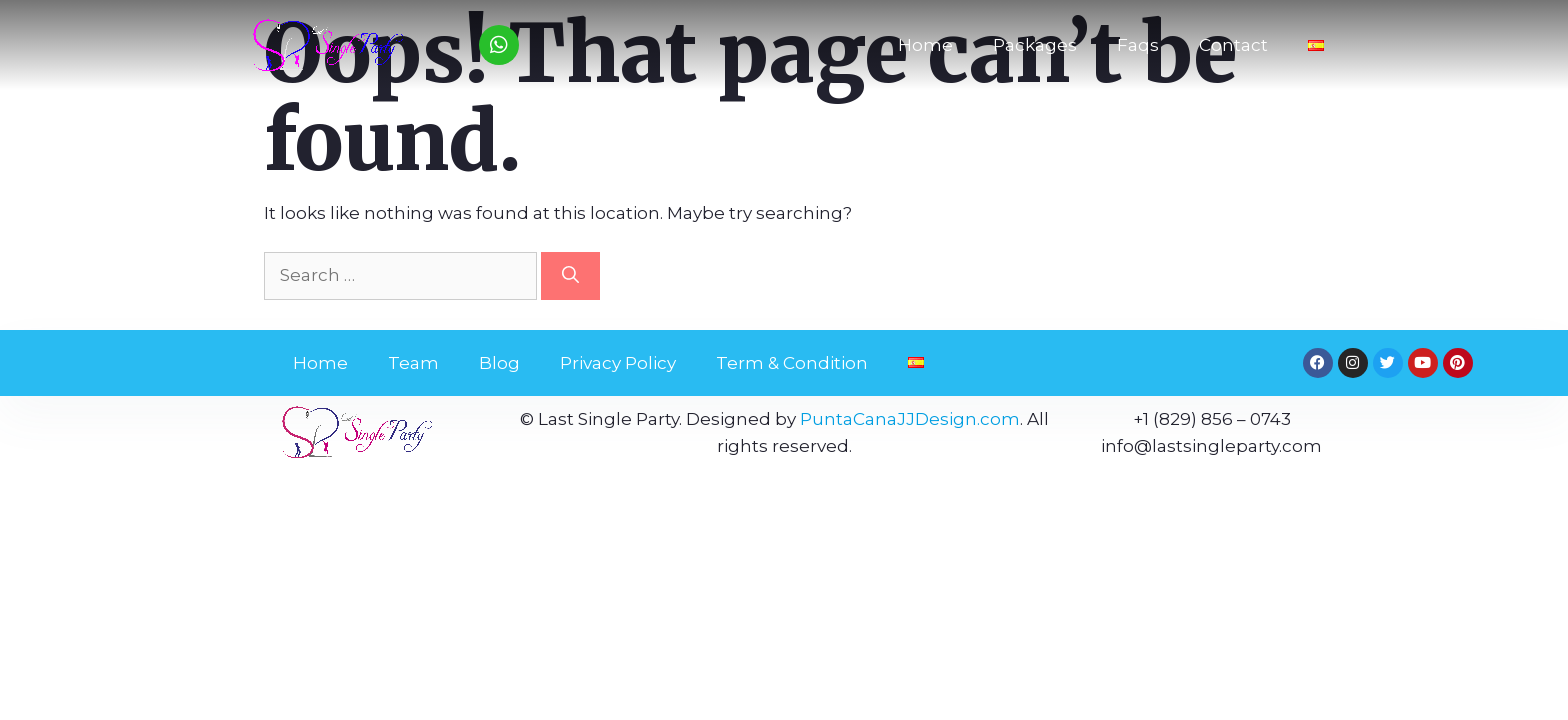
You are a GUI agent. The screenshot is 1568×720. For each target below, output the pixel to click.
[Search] (570, 276)
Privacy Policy (618, 363)
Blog (499, 363)
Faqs (1138, 45)
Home (925, 45)
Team (413, 363)
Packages (1035, 45)
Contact (1233, 45)
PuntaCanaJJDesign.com (910, 419)
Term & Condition (792, 363)
